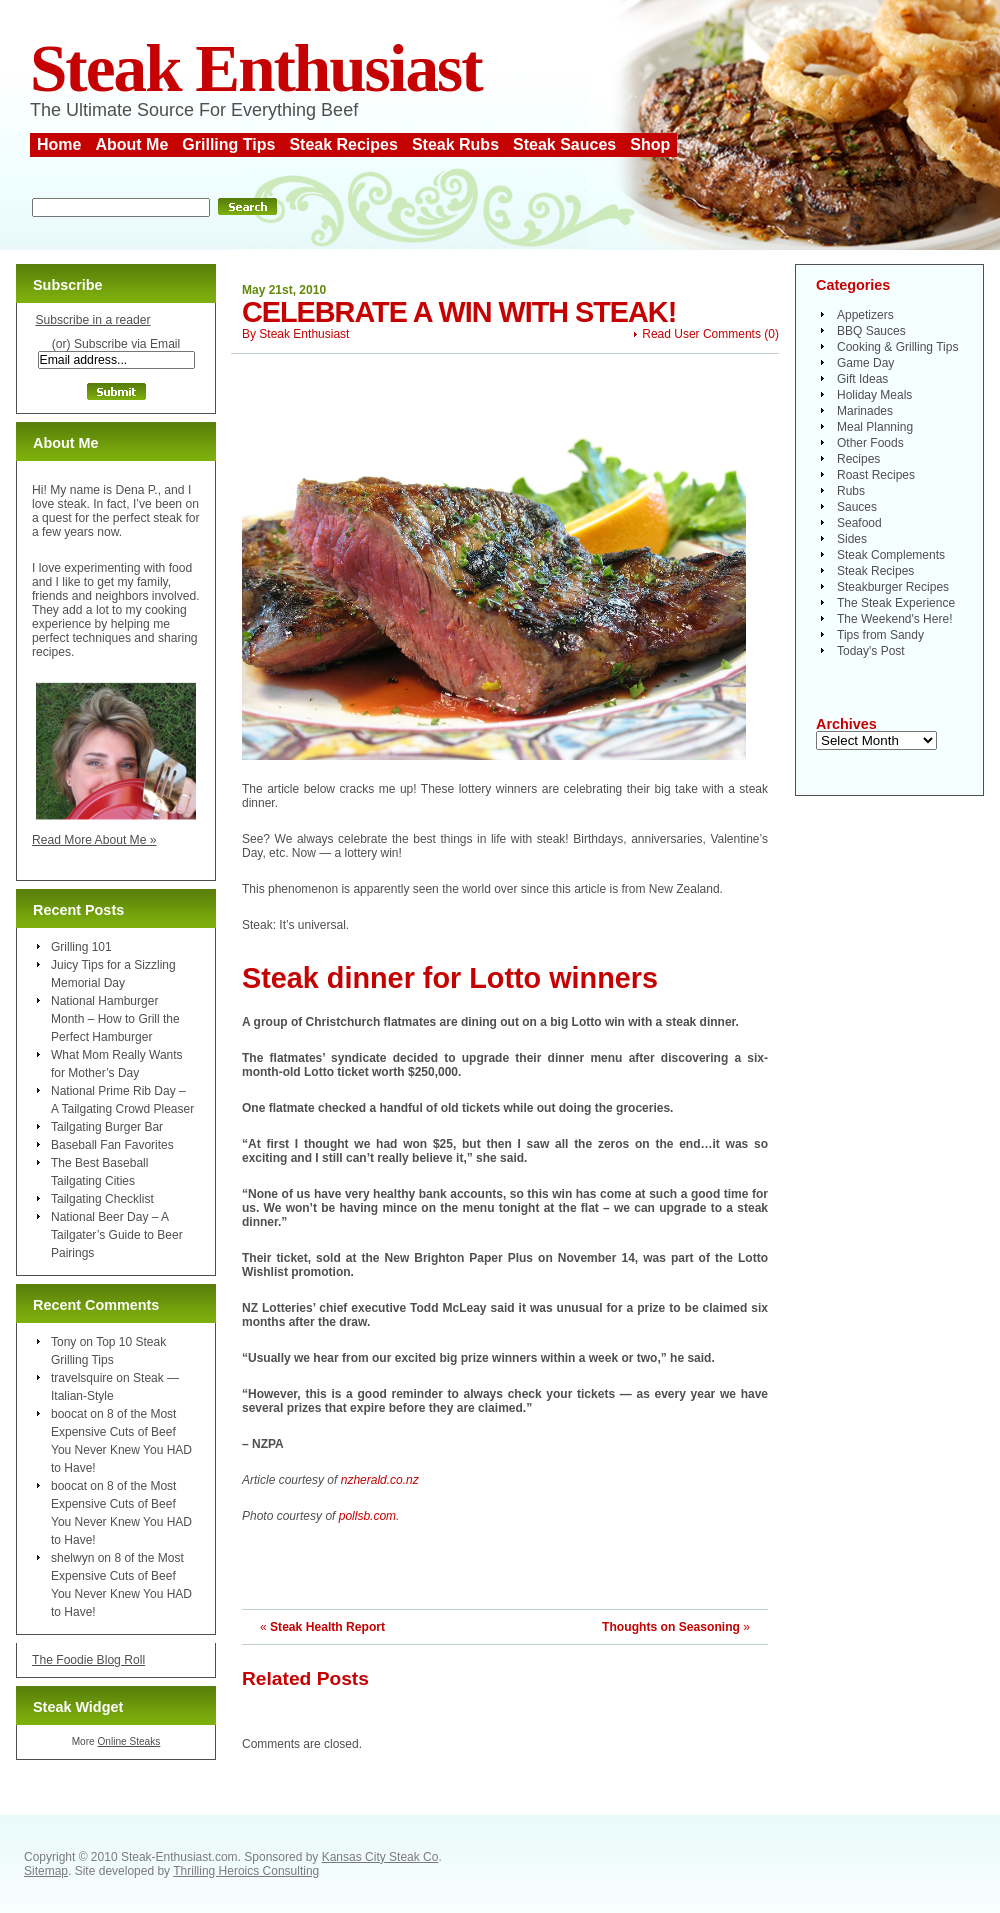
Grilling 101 (81, 947)
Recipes (858, 459)
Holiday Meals (874, 395)
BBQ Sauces (871, 331)
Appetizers (865, 315)
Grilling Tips (228, 144)
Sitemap (46, 1871)
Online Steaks (128, 1741)
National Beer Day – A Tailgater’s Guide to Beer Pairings (117, 1235)
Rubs (851, 491)
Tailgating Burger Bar (107, 1127)
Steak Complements (891, 555)
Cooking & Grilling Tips (897, 347)
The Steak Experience (896, 603)
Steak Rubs (455, 144)
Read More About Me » (94, 840)
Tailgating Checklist (102, 1199)
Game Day (865, 363)
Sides (852, 539)
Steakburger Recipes (893, 587)
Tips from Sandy (880, 635)
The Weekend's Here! (894, 619)
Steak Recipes (343, 144)
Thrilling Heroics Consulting (246, 1871)
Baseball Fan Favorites (112, 1145)
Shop (650, 144)
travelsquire (82, 1378)
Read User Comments (701, 334)
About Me (131, 144)
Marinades (865, 411)
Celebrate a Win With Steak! (459, 312)
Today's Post (871, 651)
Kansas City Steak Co (380, 1857)
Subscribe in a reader (92, 320)
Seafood (859, 523)
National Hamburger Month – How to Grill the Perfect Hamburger (115, 1019)
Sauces (857, 507)
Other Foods (870, 443)
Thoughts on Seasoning (671, 1627)
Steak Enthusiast (256, 68)
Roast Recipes (876, 475)
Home (59, 144)
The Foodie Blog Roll (88, 1660)
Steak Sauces (564, 144)
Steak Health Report (327, 1627)
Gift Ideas (862, 379)
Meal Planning (875, 427)
